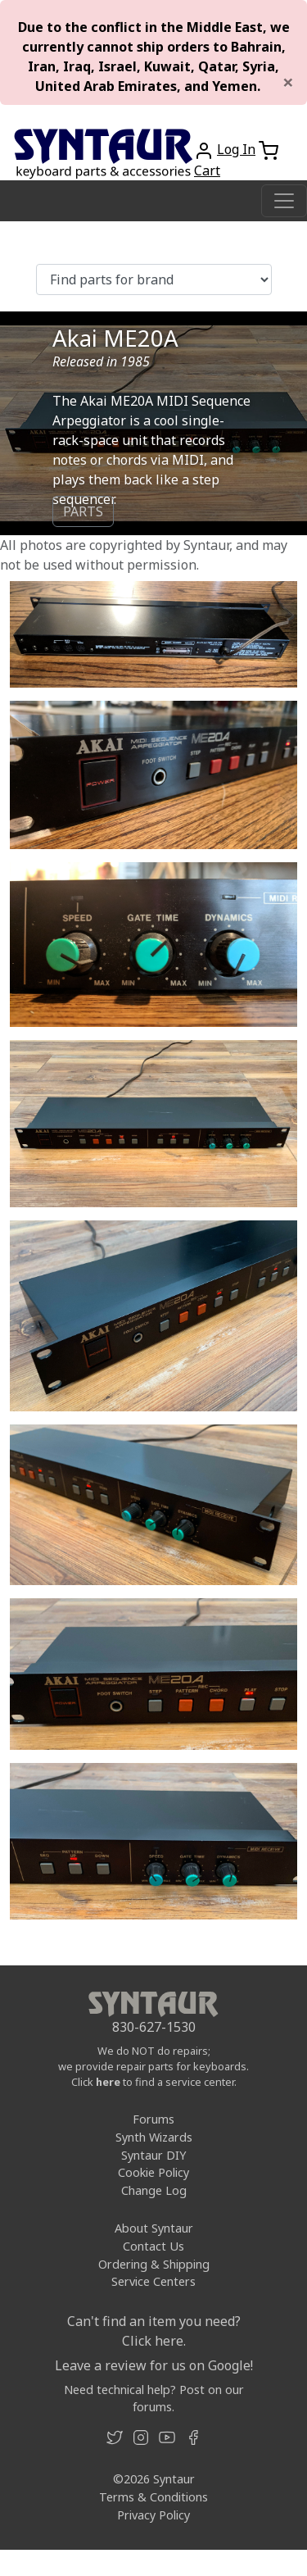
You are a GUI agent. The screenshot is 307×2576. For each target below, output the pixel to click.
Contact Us (153, 2246)
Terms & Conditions (153, 2497)
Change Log (154, 2190)
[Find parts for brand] (154, 279)
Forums (153, 2119)
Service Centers (153, 2281)
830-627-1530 (154, 2027)
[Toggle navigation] (284, 200)
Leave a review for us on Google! (154, 2365)
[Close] (288, 82)
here (108, 2081)
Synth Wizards (153, 2137)
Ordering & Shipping (154, 2264)
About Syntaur (154, 2228)
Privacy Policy (153, 2515)
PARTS (83, 511)
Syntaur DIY (153, 2155)
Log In (236, 149)
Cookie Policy (153, 2172)
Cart (207, 170)
